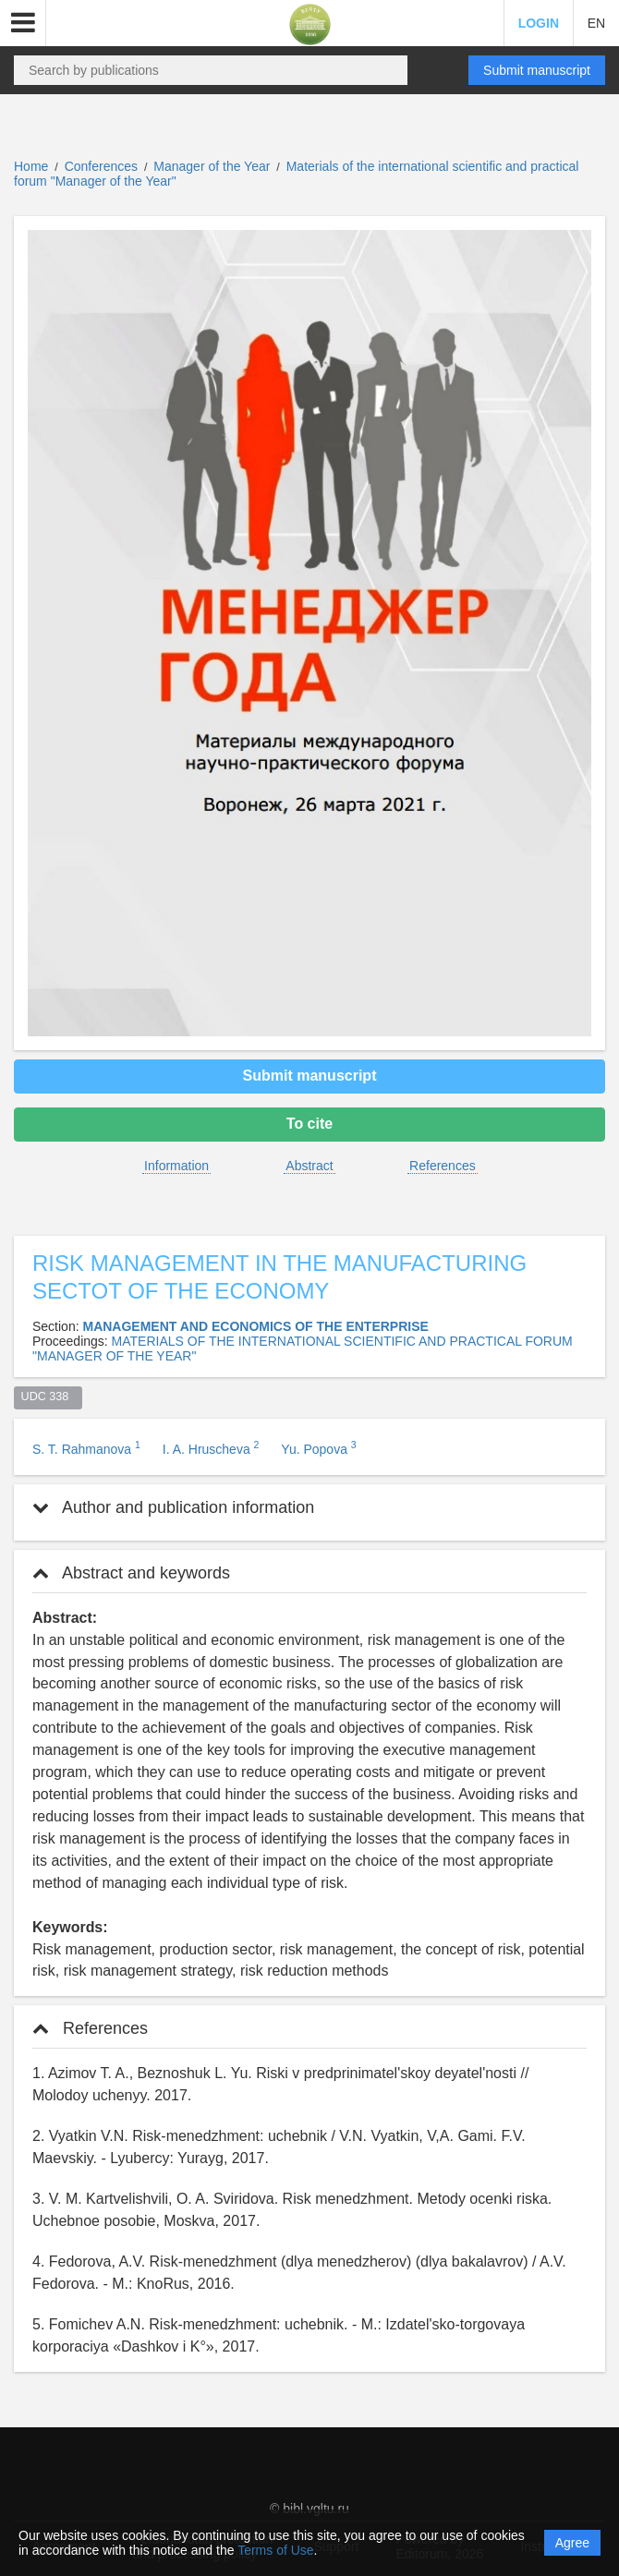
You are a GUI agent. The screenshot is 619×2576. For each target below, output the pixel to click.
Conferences (101, 166)
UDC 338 (48, 1396)
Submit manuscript (536, 70)
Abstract (309, 1165)
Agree (572, 2542)
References (442, 1165)
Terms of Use (275, 2550)
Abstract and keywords (131, 1573)
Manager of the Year (213, 166)
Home (31, 166)
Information (176, 1165)
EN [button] (596, 23)
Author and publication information (173, 1507)
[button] (23, 23)
